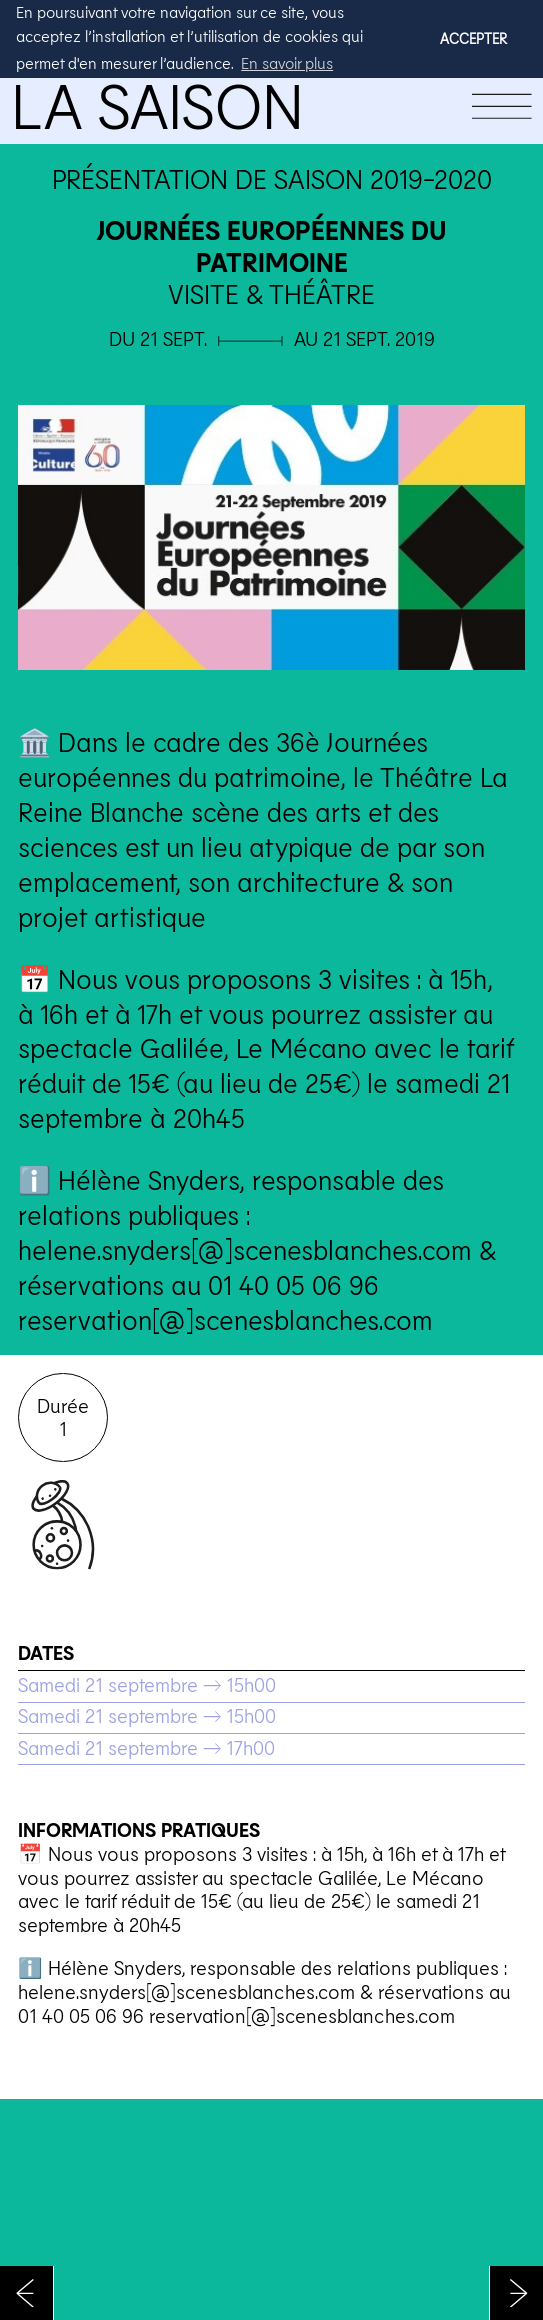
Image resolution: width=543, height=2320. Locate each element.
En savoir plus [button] (287, 62)
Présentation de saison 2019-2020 (272, 178)
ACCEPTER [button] (473, 38)
